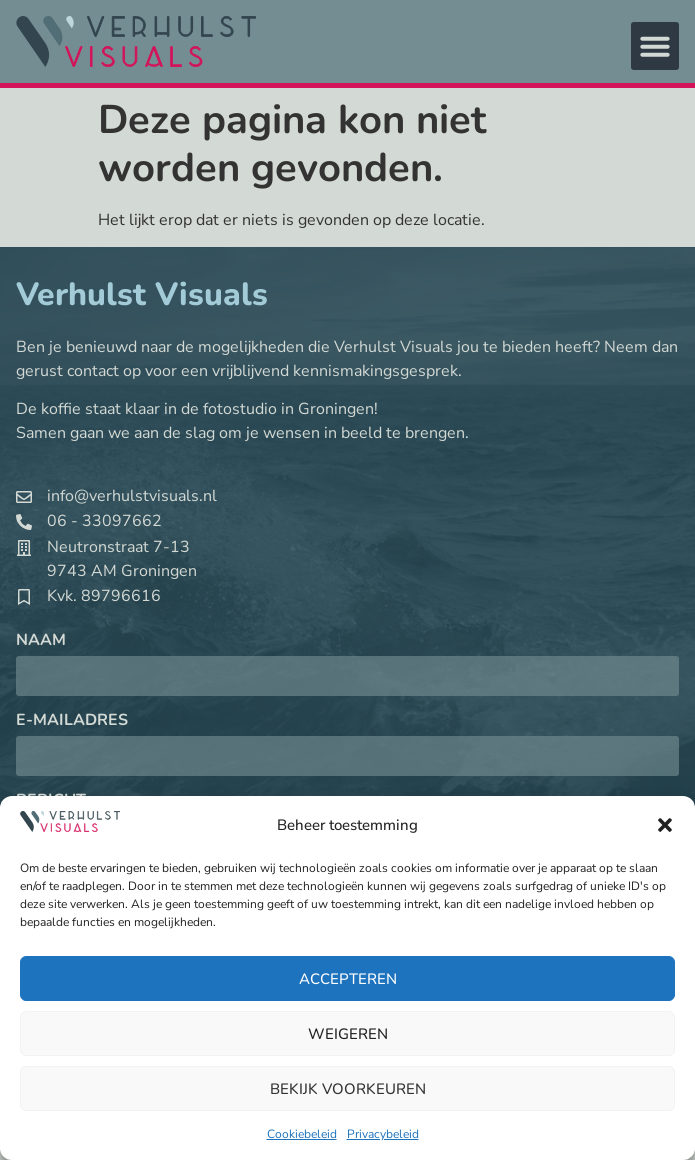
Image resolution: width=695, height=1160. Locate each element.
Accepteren (348, 979)
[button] (665, 825)
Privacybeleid (383, 1134)
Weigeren (348, 1034)
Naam (41, 641)
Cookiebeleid (302, 1134)
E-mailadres (72, 721)
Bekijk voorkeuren (348, 1089)
